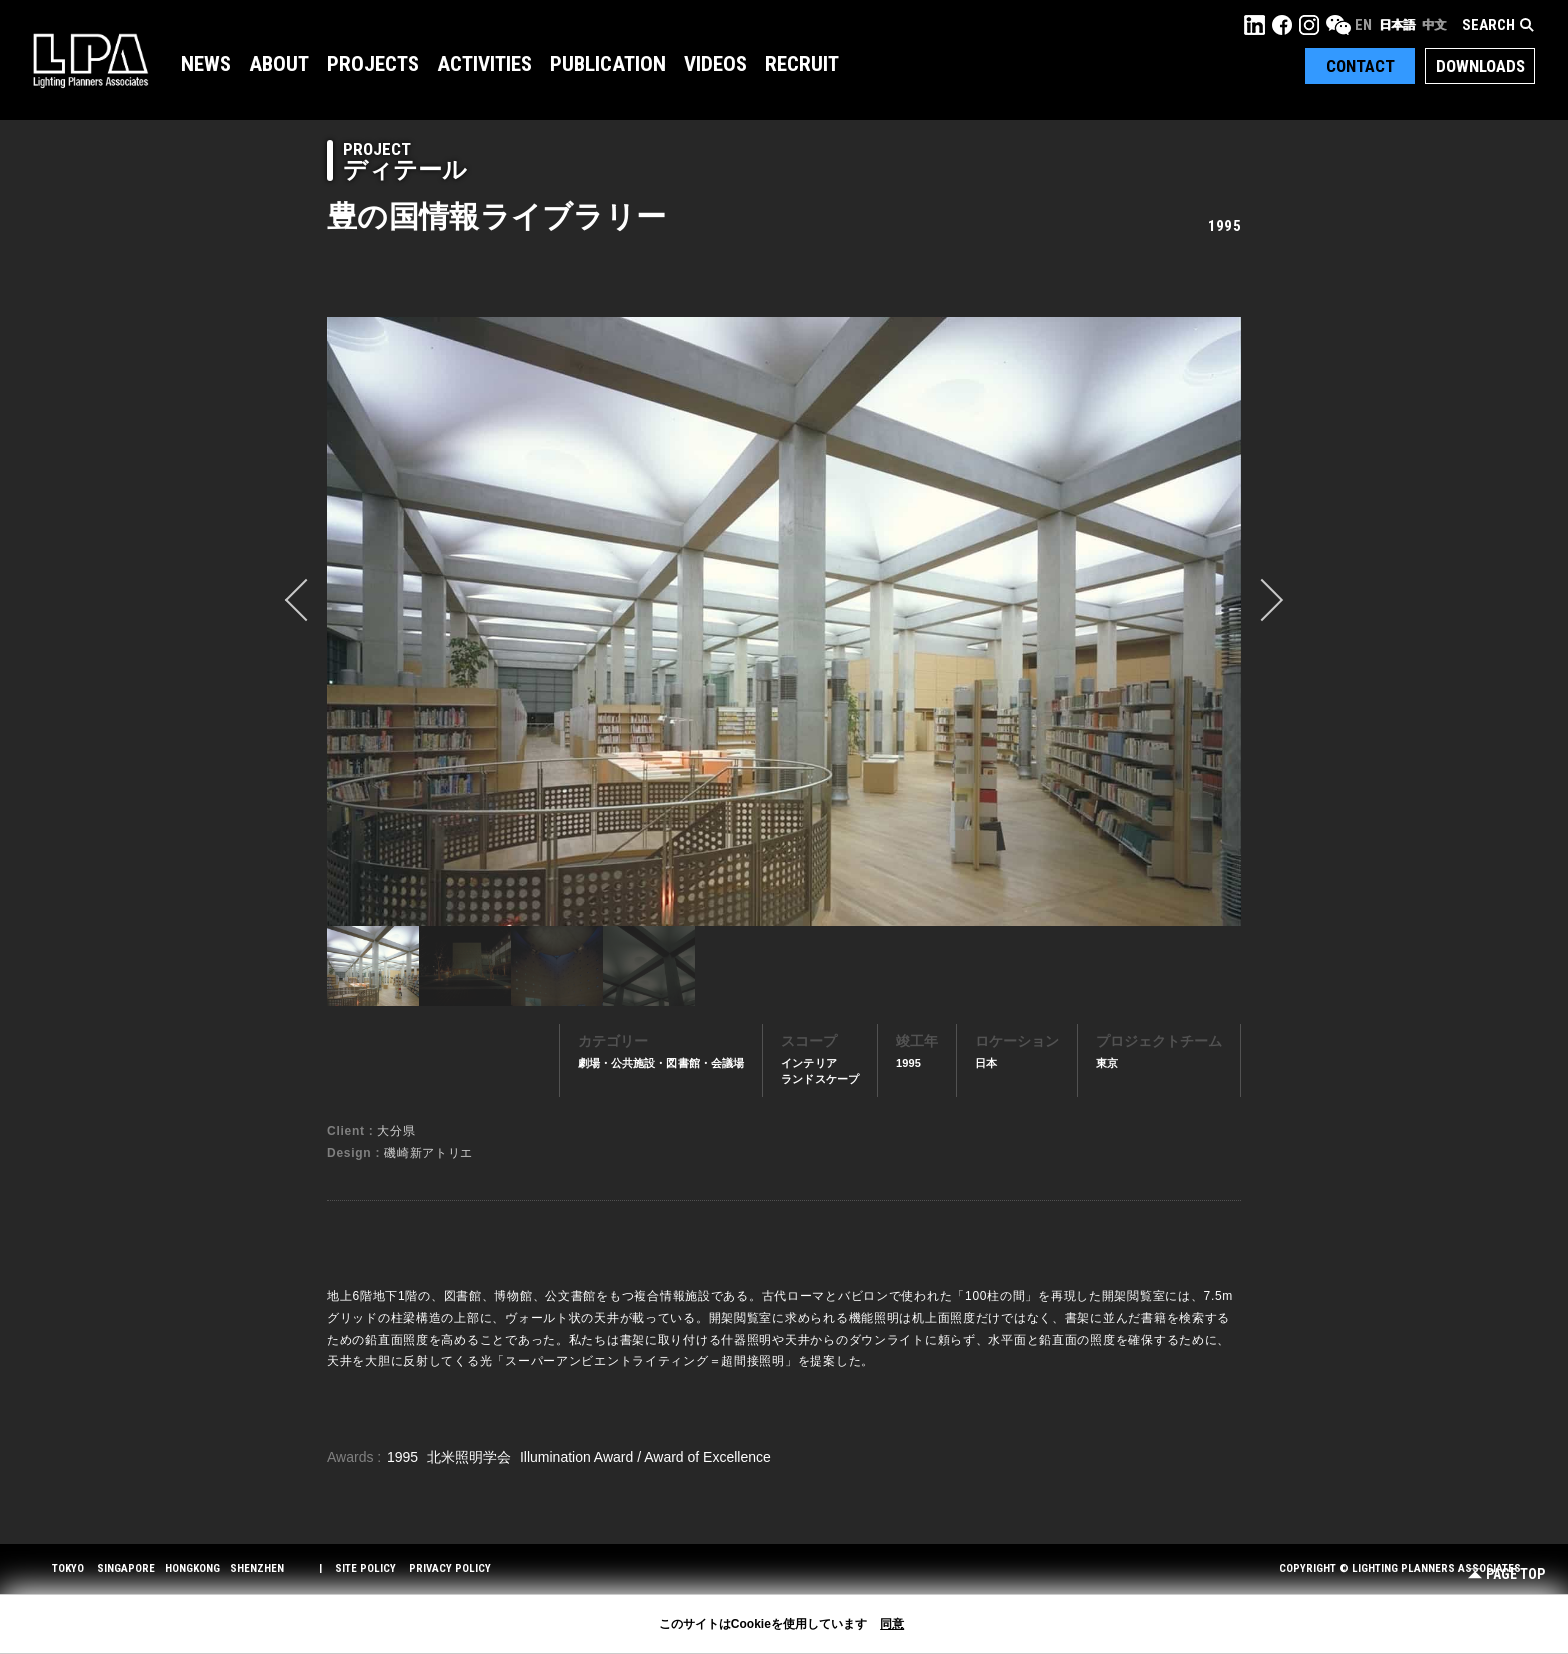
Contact (1360, 66)
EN (1363, 25)
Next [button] (1262, 600)
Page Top (1506, 1574)
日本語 (1397, 25)
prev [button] (306, 600)
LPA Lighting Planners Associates (90, 60)
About (279, 64)
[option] (784, 621)
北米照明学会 (471, 1457)
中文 (1434, 25)
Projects (373, 64)
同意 (892, 1624)
